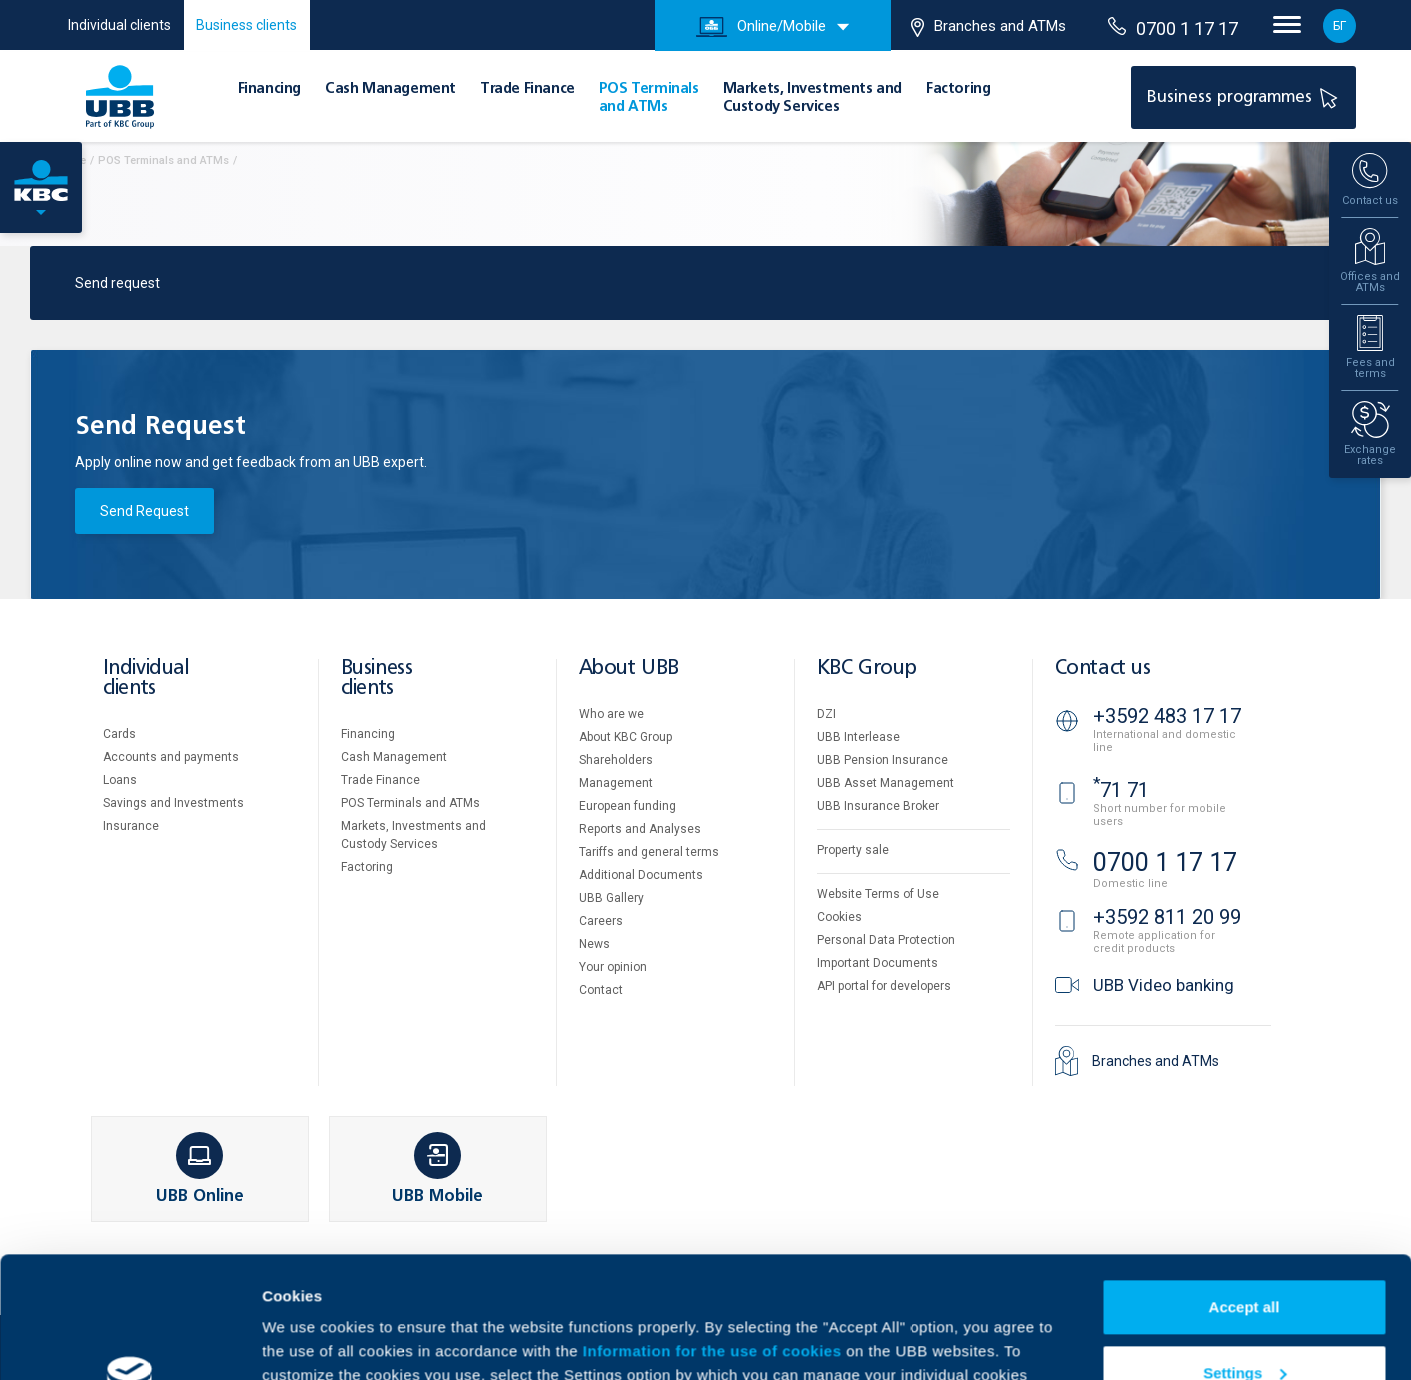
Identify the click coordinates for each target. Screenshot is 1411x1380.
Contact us (1103, 668)
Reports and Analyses (640, 829)
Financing (269, 89)
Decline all (1244, 1324)
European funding (627, 806)
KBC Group (867, 668)
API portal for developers (884, 986)
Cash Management (390, 89)
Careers (601, 921)
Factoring (958, 89)
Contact (601, 990)
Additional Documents (641, 875)
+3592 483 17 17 (1167, 716)
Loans (120, 780)
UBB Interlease (858, 737)
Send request (117, 283)
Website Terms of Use (878, 894)
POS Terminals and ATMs (410, 803)
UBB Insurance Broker (878, 806)
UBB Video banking (1163, 985)
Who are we (611, 714)
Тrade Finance (527, 89)
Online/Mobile (761, 27)
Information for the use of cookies (714, 1237)
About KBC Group (625, 737)
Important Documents (877, 963)
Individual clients (119, 25)
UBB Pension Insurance (882, 760)
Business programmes (1245, 96)
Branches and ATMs (988, 27)
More (280, 1340)
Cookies (839, 917)
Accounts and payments (171, 757)
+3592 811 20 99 (1167, 917)
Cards (119, 734)
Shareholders (616, 760)
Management (616, 783)
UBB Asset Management (885, 783)
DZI (826, 714)
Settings (1244, 1258)
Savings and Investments (173, 803)
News (594, 944)
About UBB (629, 668)
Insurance (131, 826)
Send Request (144, 511)
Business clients (246, 25)
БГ (1339, 26)
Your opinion (613, 967)
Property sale (853, 850)
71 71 (1121, 790)
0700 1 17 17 (1173, 28)
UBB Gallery (611, 898)
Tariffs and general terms (649, 852)
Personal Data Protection (886, 940)
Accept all (1244, 1193)
